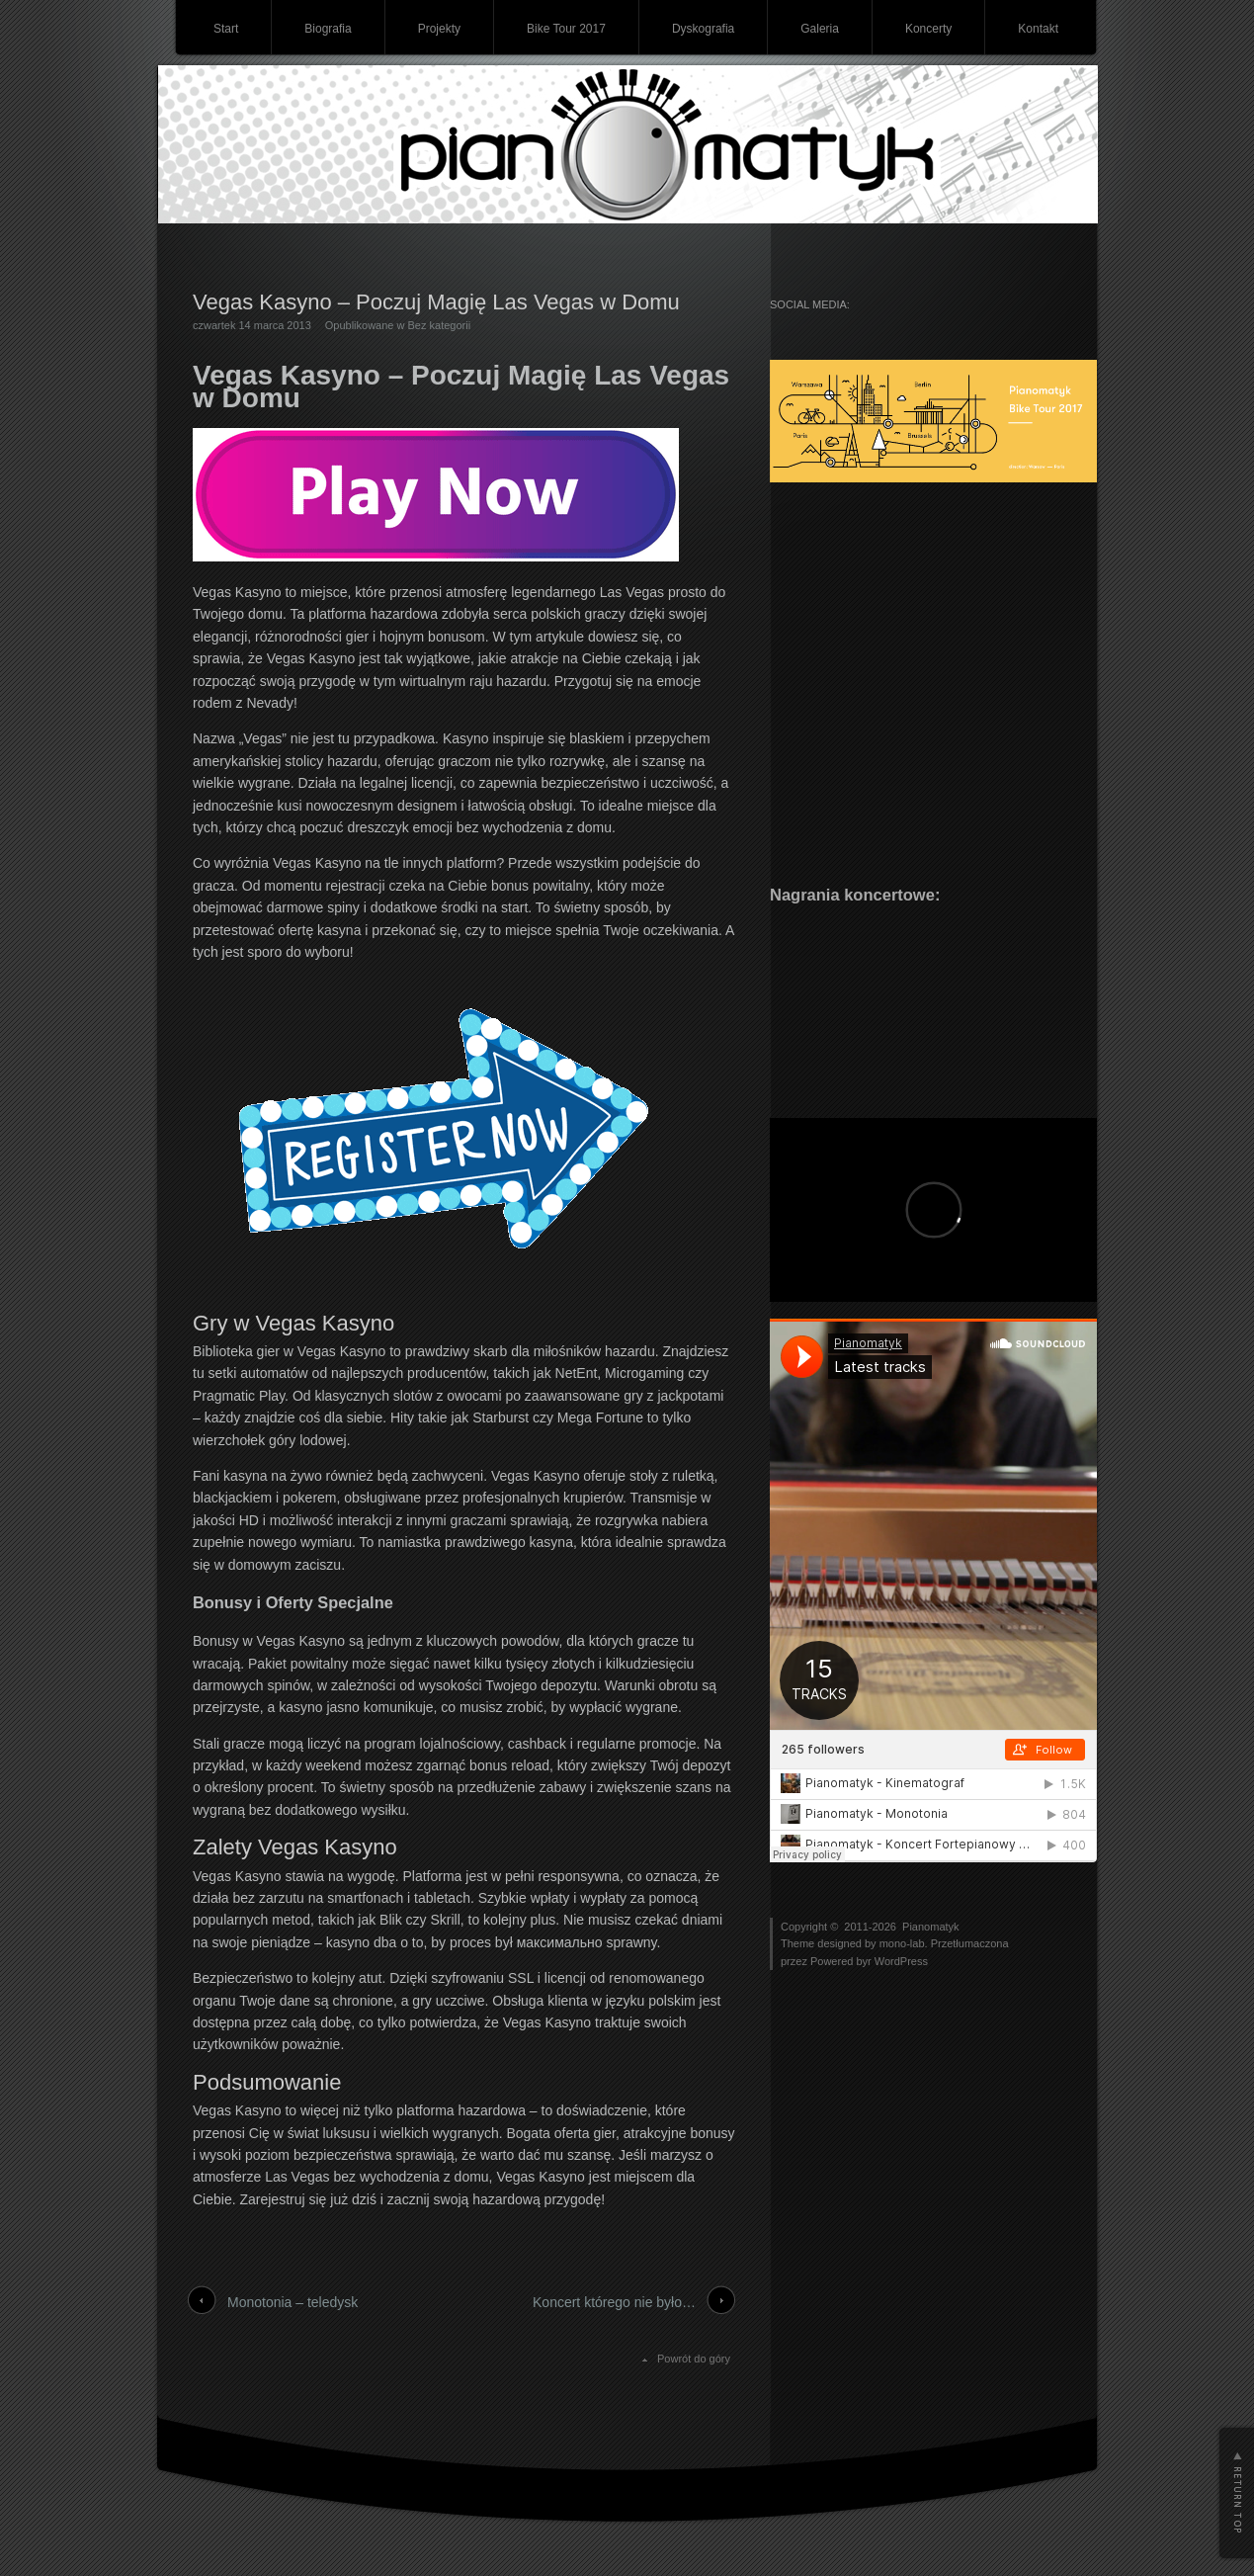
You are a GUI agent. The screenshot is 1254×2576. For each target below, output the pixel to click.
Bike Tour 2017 (566, 29)
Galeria (819, 29)
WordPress (901, 1961)
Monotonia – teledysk (292, 2302)
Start (225, 29)
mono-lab (902, 1943)
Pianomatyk (930, 1926)
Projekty (439, 29)
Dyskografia (703, 29)
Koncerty (928, 29)
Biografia (327, 29)
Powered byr (842, 1961)
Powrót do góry (693, 2358)
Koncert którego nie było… (614, 2302)
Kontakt (1038, 29)
